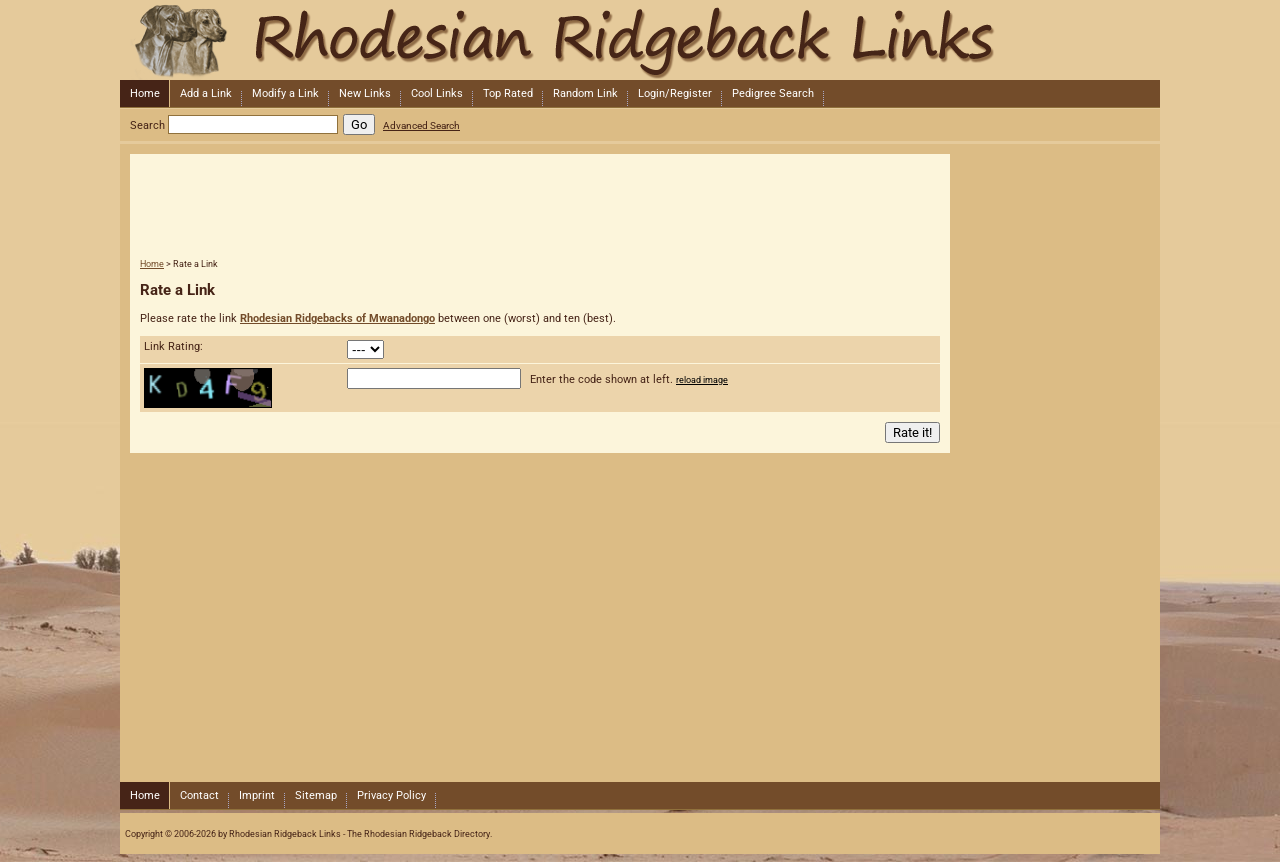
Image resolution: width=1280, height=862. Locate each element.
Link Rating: (173, 346)
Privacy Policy (391, 795)
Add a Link (206, 93)
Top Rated (508, 93)
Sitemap (316, 795)
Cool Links (437, 93)
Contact (199, 795)
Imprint (257, 795)
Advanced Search (421, 125)
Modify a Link (285, 93)
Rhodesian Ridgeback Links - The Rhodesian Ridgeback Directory (638, 40)
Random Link (585, 93)
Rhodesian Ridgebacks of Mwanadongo (337, 318)
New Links (365, 93)
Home (145, 93)
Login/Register (675, 93)
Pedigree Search (773, 93)
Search (147, 125)
